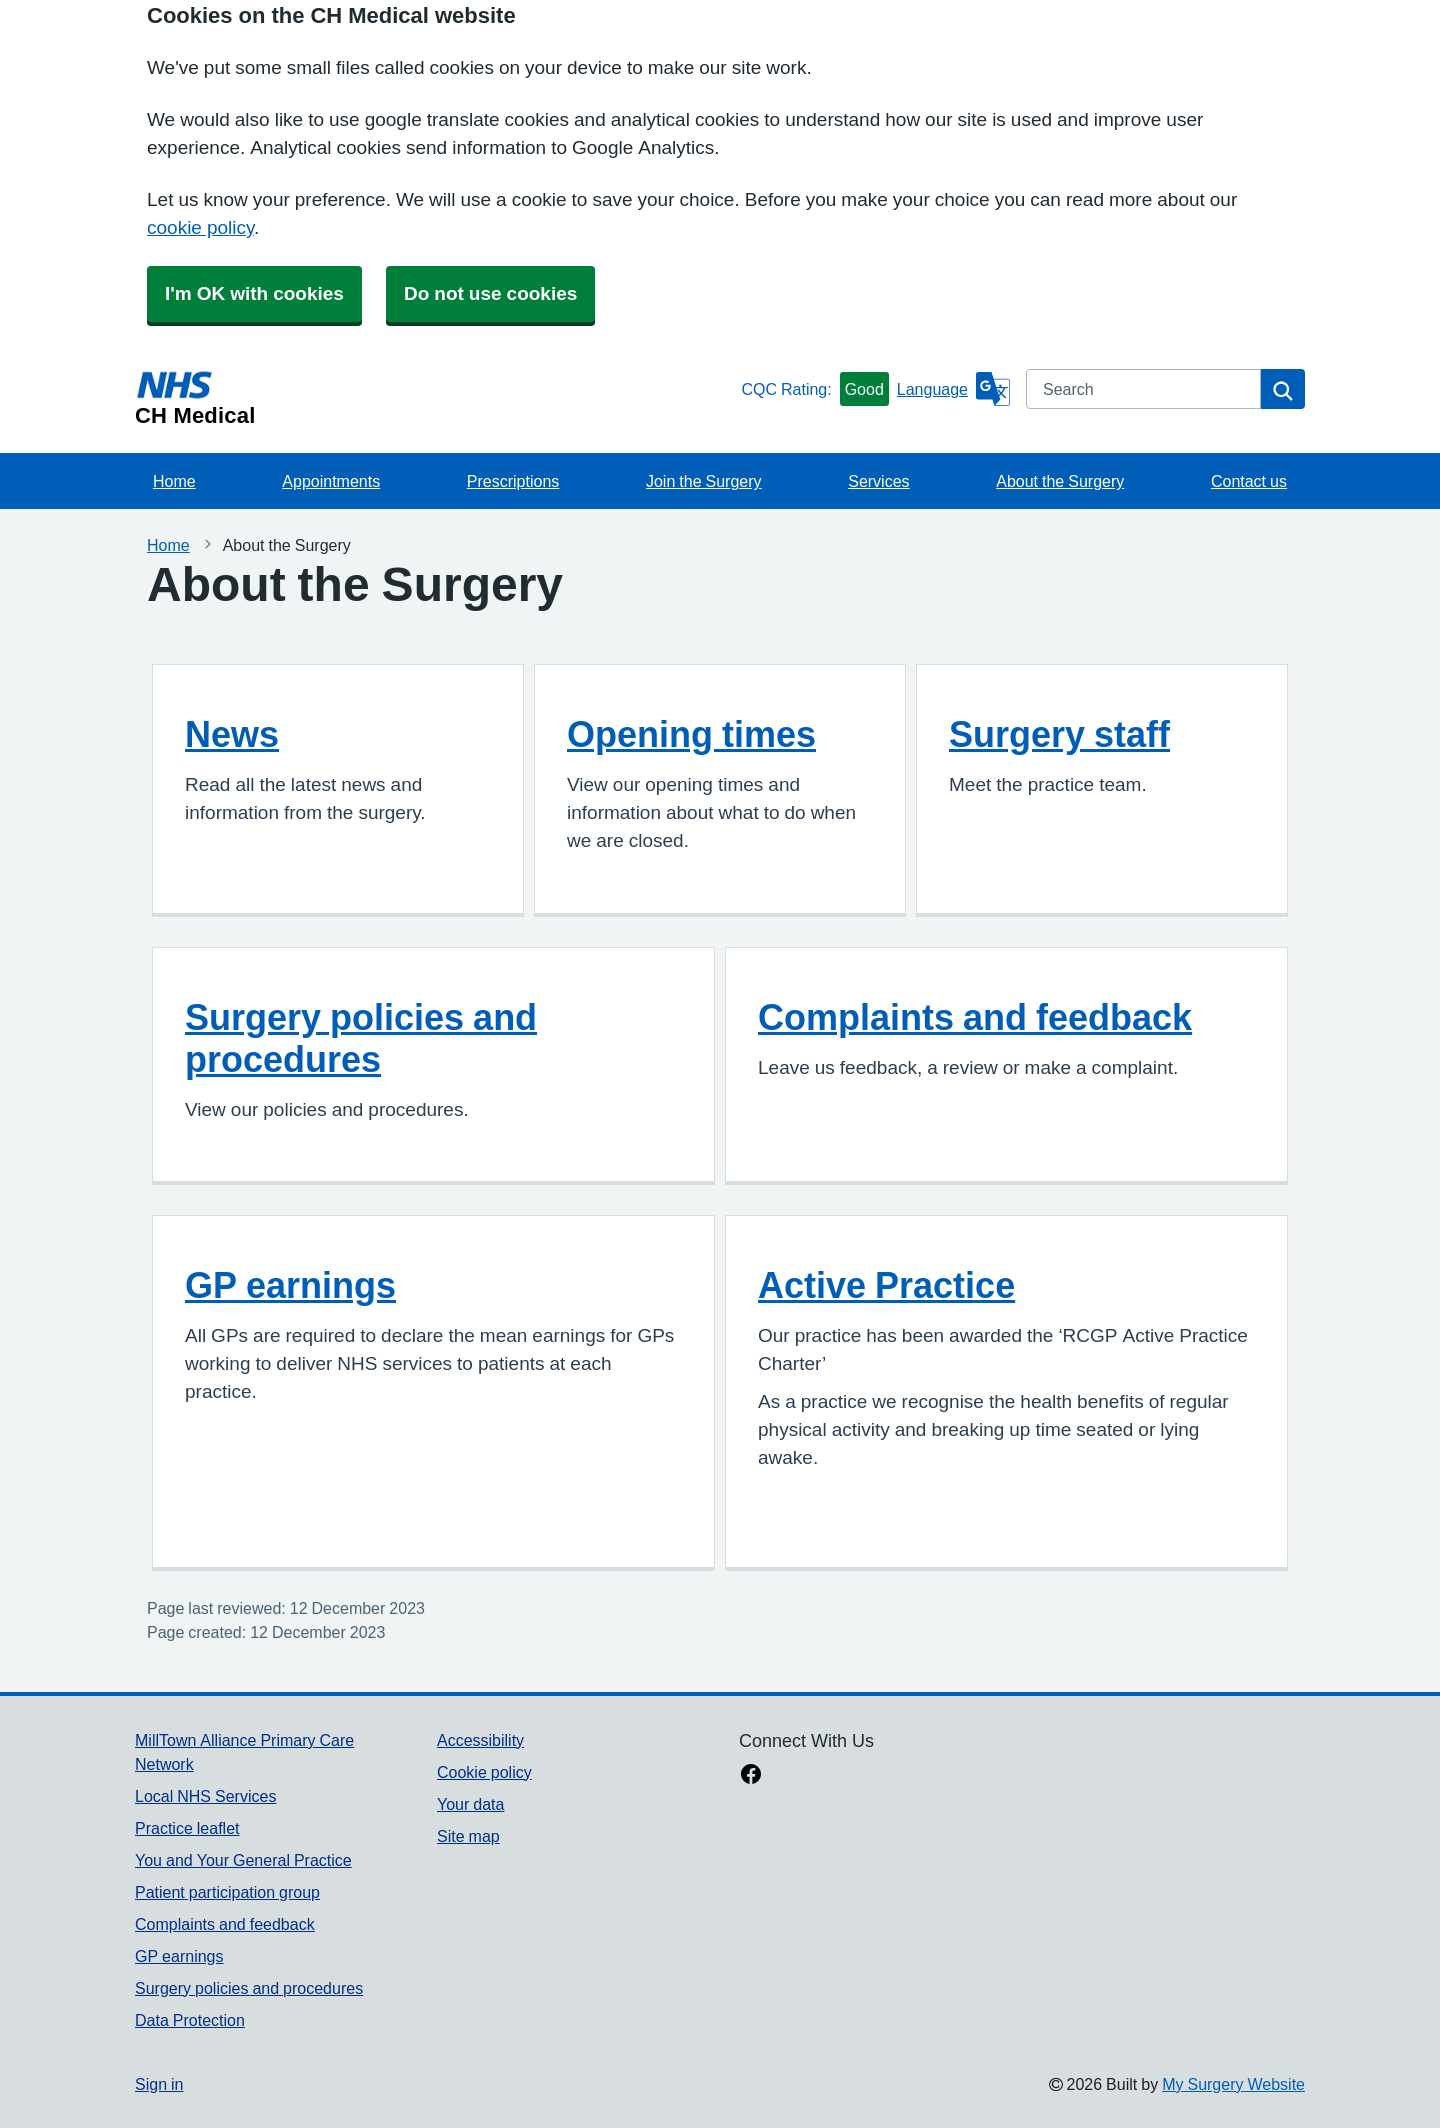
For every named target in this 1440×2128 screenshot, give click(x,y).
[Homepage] (434, 398)
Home (174, 481)
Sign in (159, 2084)
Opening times (691, 734)
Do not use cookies (490, 293)
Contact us (1249, 481)
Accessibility (480, 1740)
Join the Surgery (704, 481)
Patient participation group (227, 1892)
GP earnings (290, 1285)
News (232, 734)
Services (878, 481)
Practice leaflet (187, 1828)
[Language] (953, 389)
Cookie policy (484, 1772)
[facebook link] (751, 1776)
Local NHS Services (205, 1796)
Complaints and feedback (975, 1017)
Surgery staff (1059, 734)
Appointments (331, 481)
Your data (470, 1804)
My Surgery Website (1233, 2084)
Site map (468, 1836)
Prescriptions (513, 481)
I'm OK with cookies (254, 293)
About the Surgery (1060, 481)
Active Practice (886, 1285)
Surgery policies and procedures (361, 1038)
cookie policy (200, 227)
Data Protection (190, 2020)
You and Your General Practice (243, 1860)
